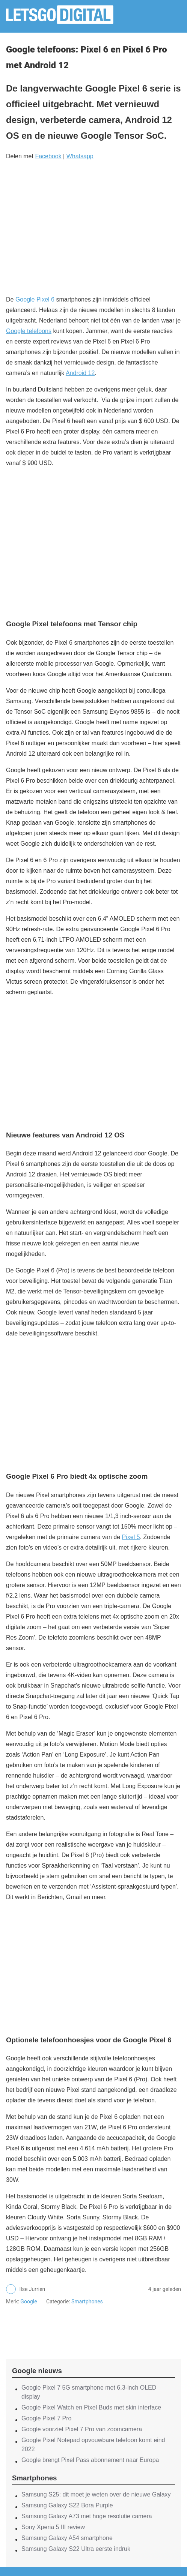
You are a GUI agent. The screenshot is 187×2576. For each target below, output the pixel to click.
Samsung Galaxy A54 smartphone (67, 2538)
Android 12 (80, 373)
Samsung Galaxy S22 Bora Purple (67, 2505)
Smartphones (87, 2301)
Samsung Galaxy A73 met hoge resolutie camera (86, 2516)
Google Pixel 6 (34, 299)
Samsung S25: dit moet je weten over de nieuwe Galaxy (96, 2494)
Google (28, 2301)
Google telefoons (28, 331)
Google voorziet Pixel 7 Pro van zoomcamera (81, 2429)
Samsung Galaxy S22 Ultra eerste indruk (75, 2549)
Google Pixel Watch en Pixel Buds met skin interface (91, 2407)
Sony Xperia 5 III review (53, 2527)
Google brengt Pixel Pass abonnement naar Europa (90, 2460)
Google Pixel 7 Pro (46, 2418)
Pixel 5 (131, 1537)
